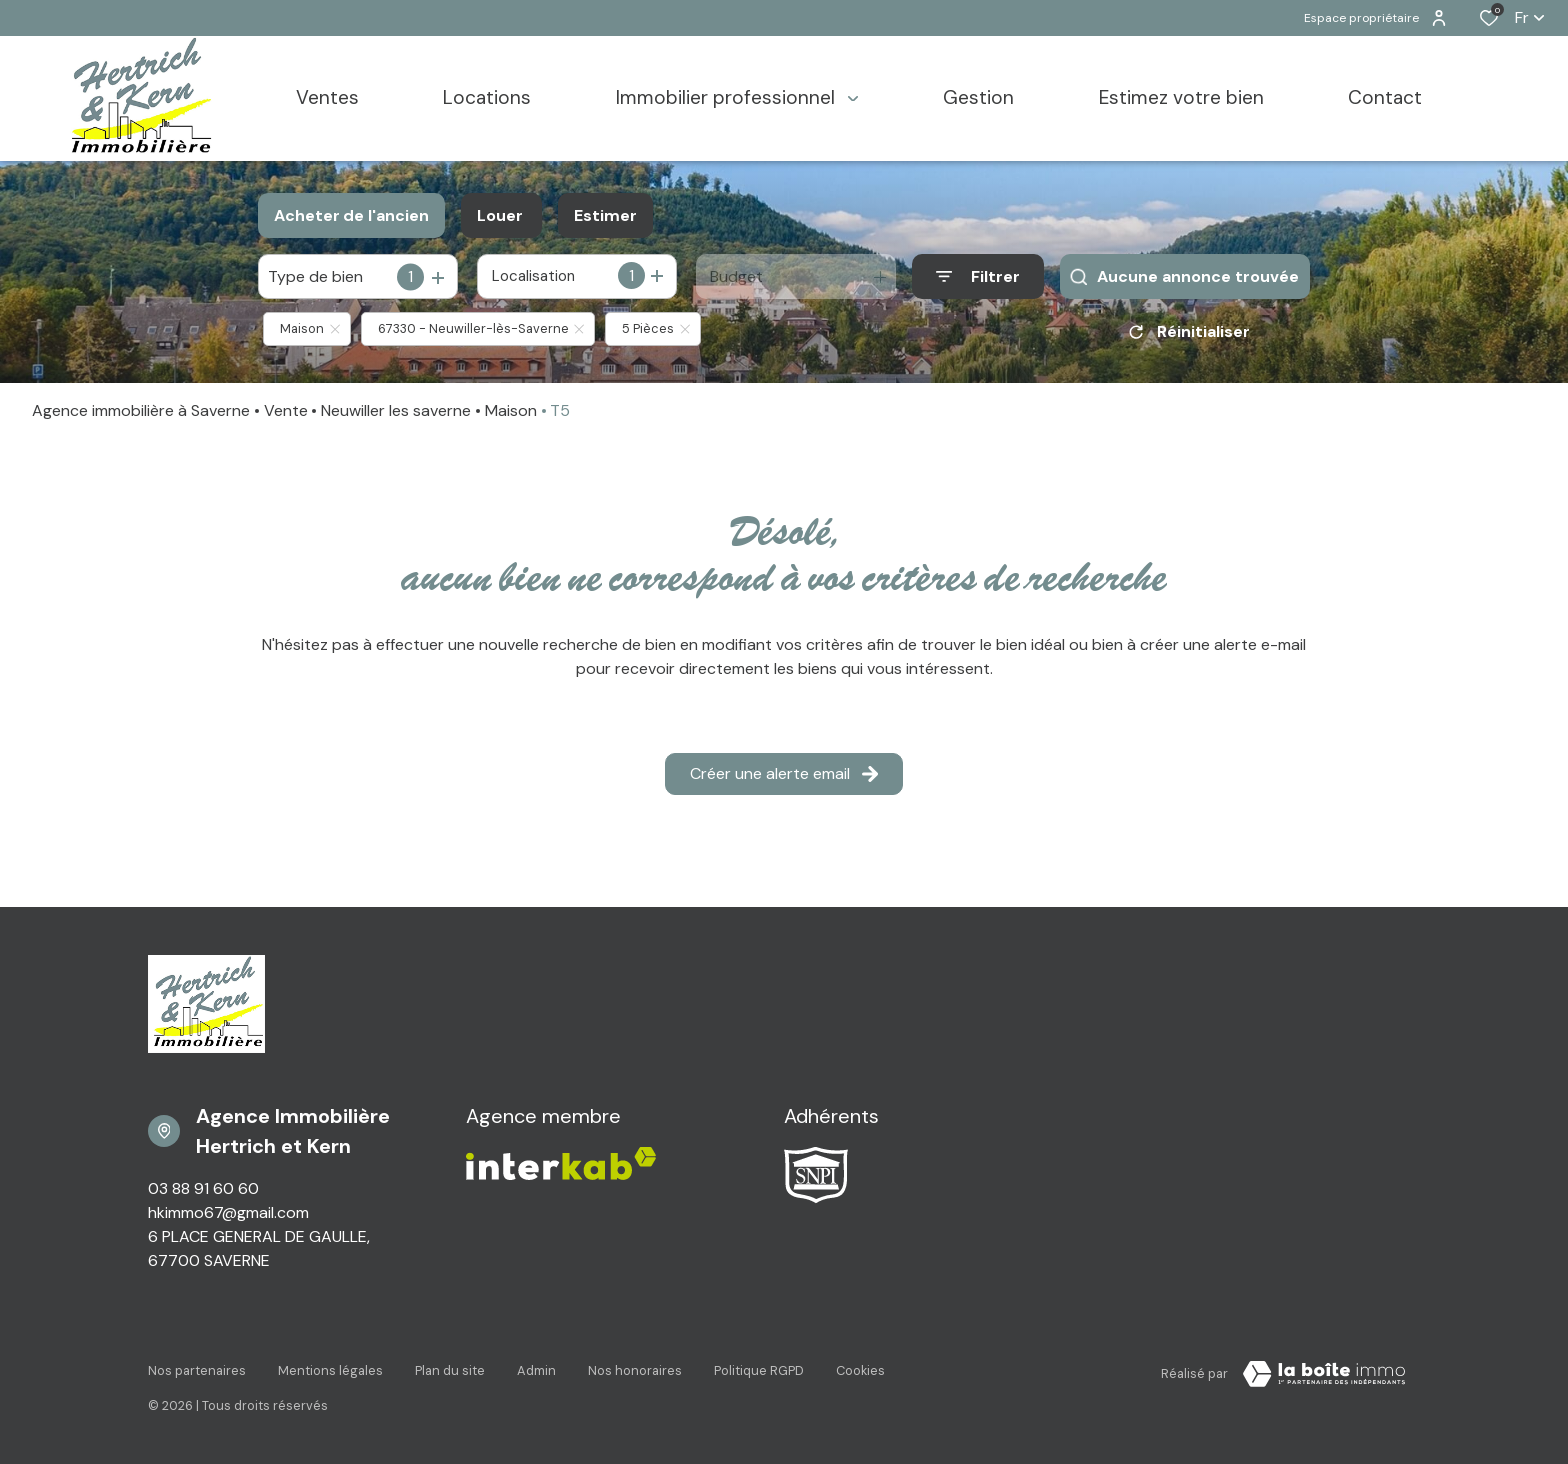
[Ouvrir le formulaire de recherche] (978, 276)
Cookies (860, 1370)
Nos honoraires (635, 1370)
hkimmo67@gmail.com (228, 1212)
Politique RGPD (759, 1370)
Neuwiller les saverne (396, 410)
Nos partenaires (197, 1370)
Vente (286, 410)
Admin (536, 1370)
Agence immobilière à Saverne (141, 410)
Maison (511, 410)
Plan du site (450, 1370)
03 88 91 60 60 (203, 1188)
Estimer (605, 215)
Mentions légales (330, 1370)
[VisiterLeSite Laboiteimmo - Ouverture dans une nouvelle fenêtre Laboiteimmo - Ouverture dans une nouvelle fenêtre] (1324, 1374)
